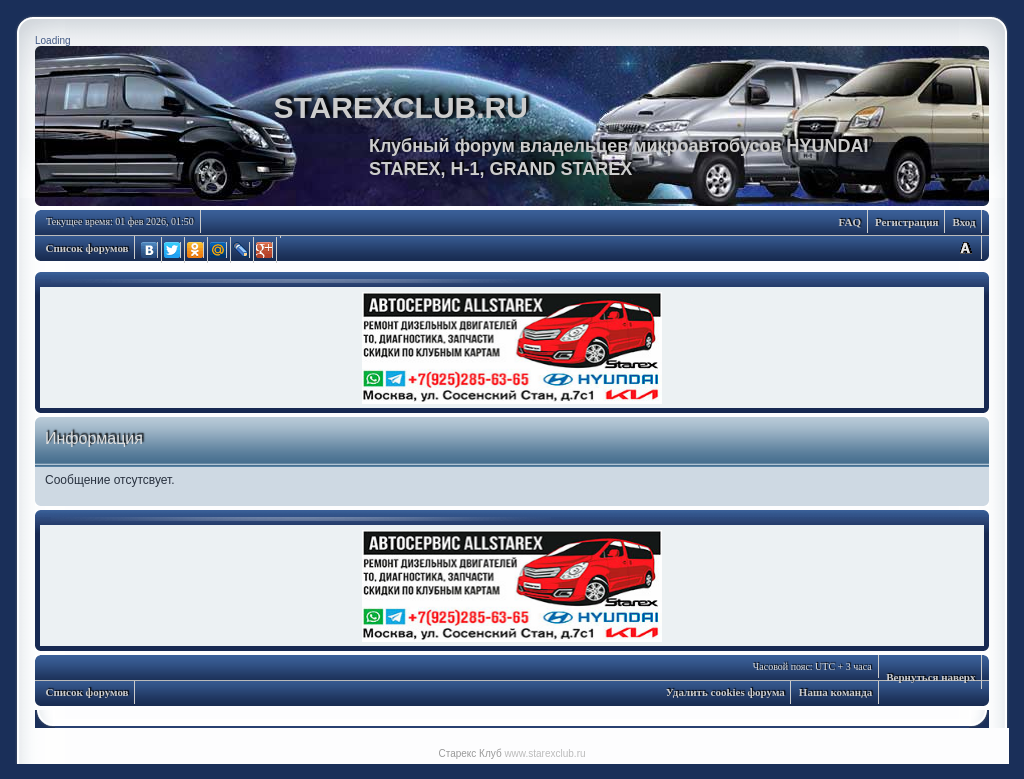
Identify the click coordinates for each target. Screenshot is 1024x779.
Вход (963, 222)
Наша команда (835, 692)
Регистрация (906, 222)
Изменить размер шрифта (965, 247)
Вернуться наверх (930, 677)
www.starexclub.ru (544, 753)
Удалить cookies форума (725, 692)
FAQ (850, 222)
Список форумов (87, 248)
